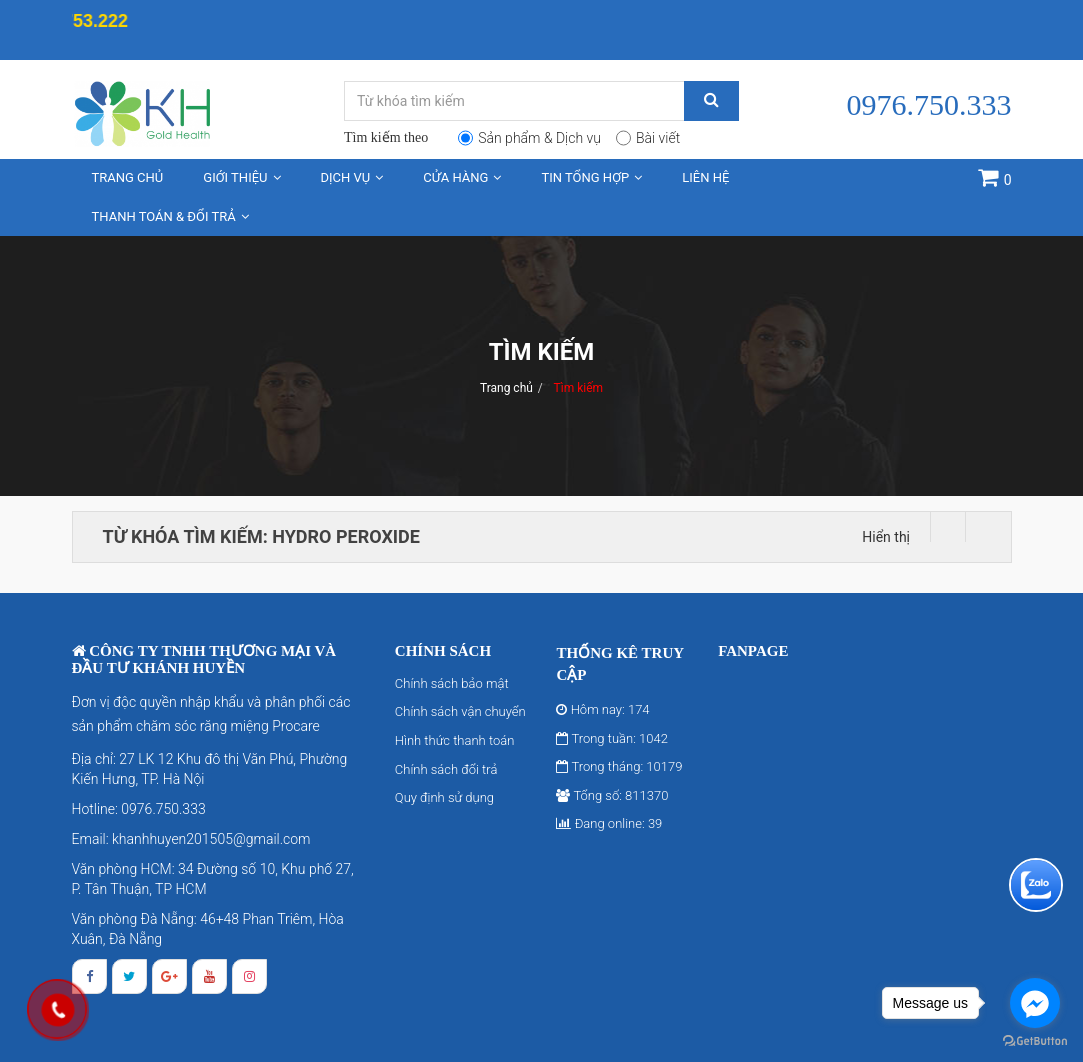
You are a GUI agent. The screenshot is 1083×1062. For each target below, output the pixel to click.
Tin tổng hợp (591, 177)
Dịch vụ (352, 177)
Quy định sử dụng (444, 797)
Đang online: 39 (609, 823)
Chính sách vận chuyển (460, 711)
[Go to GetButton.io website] (1035, 1041)
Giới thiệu (241, 177)
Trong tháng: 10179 (619, 766)
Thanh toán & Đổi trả (170, 216)
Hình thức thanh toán (455, 740)
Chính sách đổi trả (446, 769)
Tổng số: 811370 (612, 795)
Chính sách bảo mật (452, 683)
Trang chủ (128, 177)
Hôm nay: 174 (602, 709)
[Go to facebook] (1035, 1003)
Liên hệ (705, 177)
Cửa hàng (462, 177)
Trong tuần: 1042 (611, 738)
